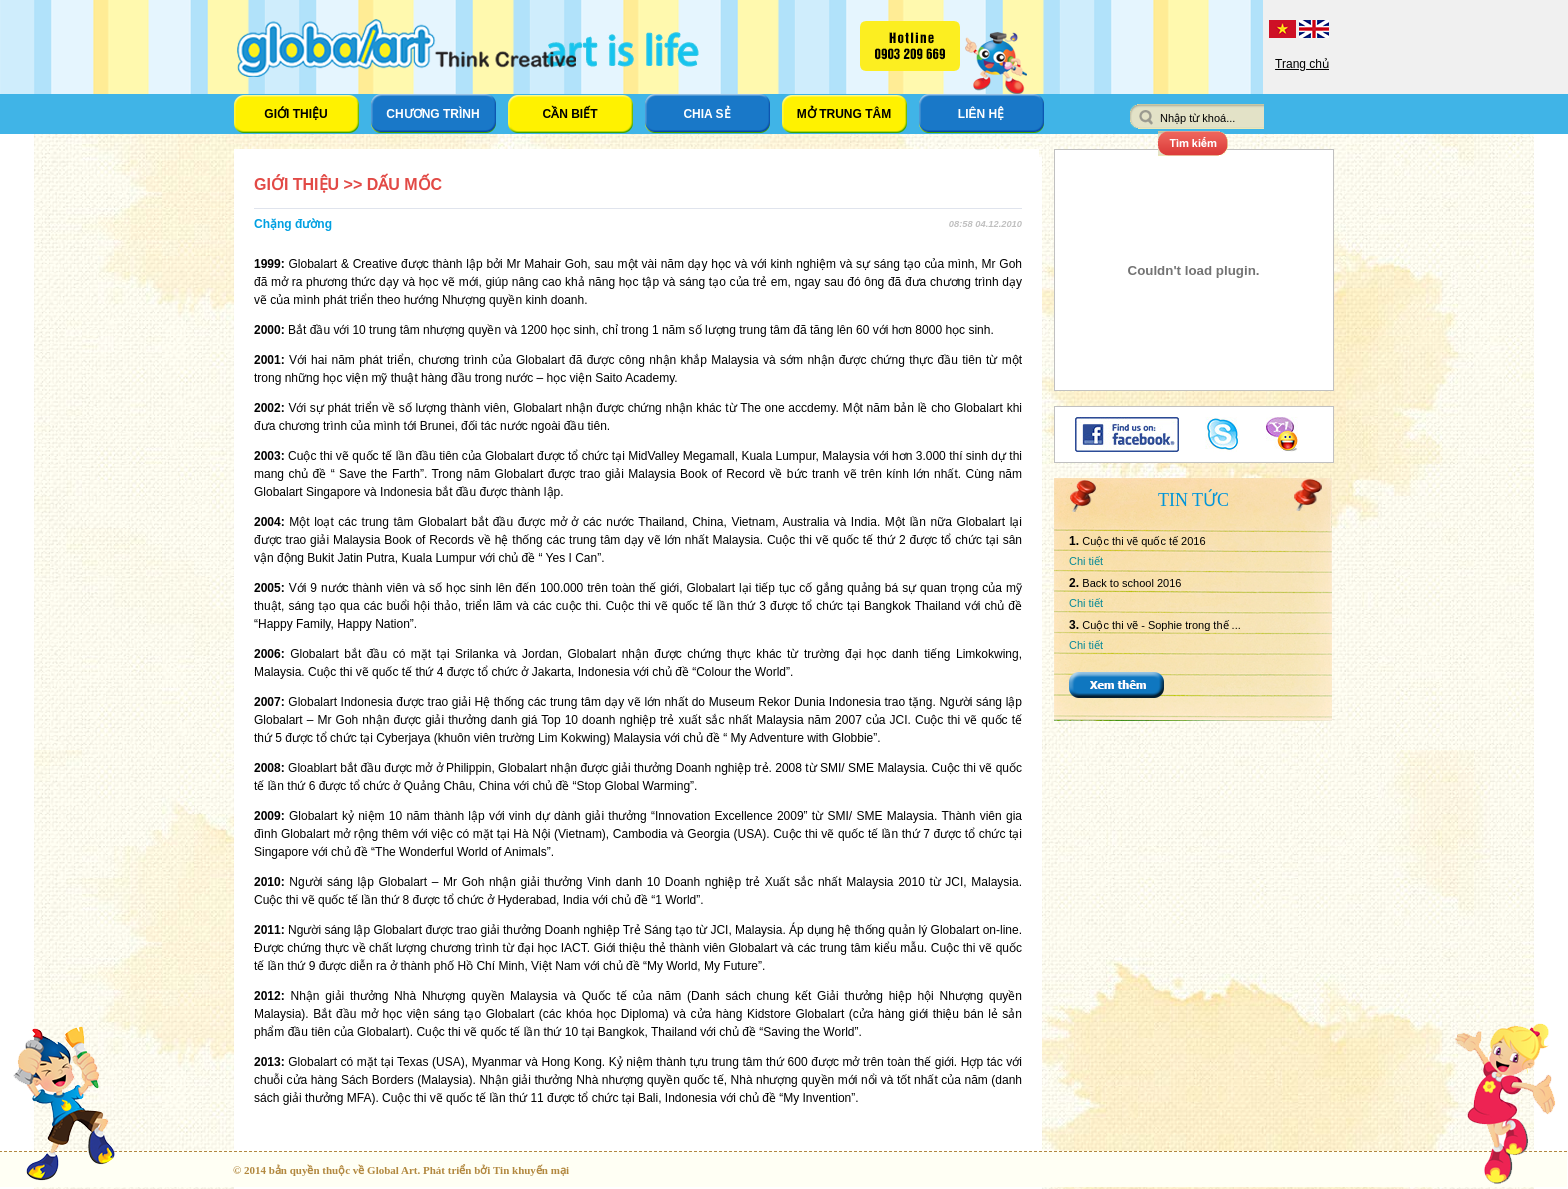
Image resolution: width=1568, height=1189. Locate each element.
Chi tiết (1086, 561)
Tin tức (1193, 500)
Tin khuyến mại (531, 1170)
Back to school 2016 (1131, 583)
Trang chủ (1302, 64)
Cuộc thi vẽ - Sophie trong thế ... (1161, 625)
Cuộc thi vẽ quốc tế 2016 (1143, 541)
